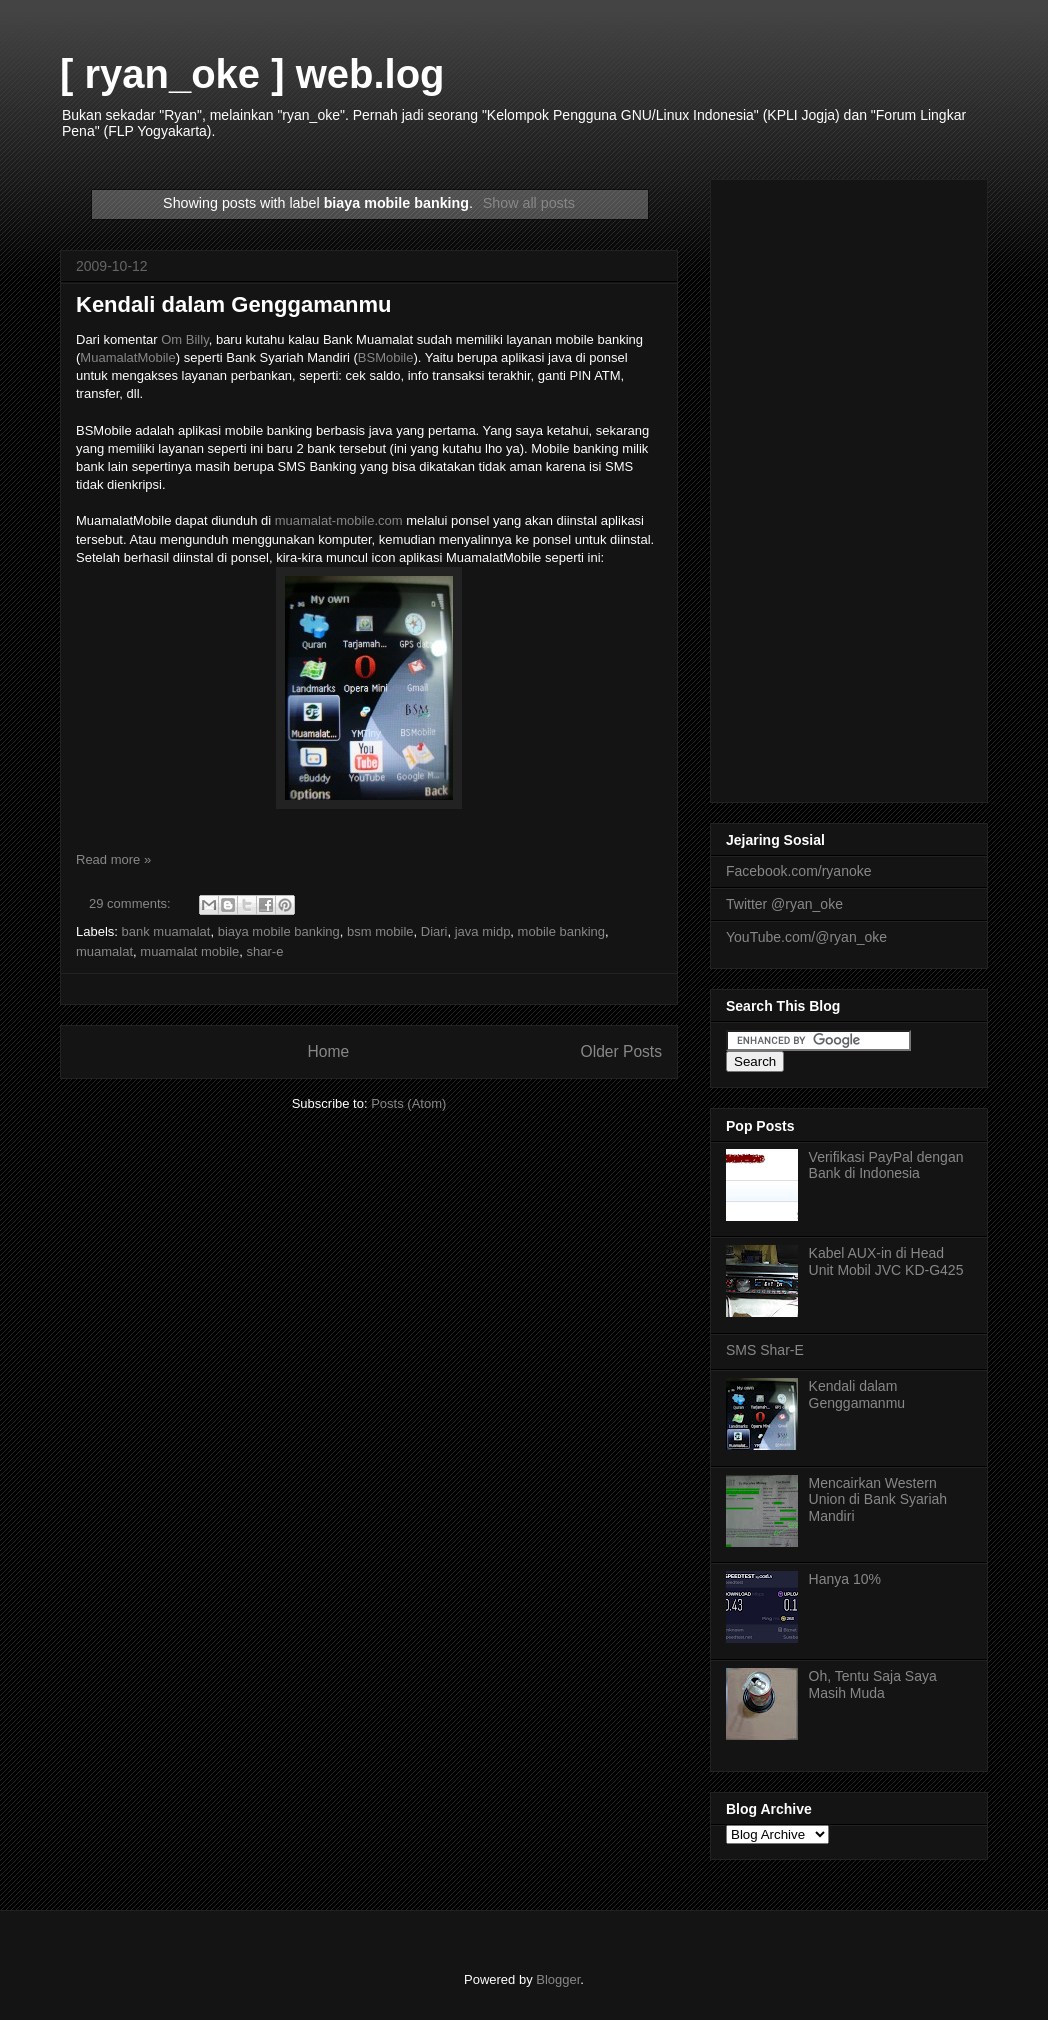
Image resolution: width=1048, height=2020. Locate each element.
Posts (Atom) (408, 1103)
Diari (434, 931)
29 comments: (131, 903)
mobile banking (561, 931)
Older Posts (621, 1051)
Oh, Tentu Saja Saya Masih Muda (873, 1684)
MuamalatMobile (127, 357)
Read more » (113, 859)
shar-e (265, 951)
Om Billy (184, 339)
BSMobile (386, 357)
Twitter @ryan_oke (784, 904)
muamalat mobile (189, 951)
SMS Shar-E (765, 1350)
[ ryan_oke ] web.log (252, 74)
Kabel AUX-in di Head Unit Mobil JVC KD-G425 (886, 1261)
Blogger (558, 1979)
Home (328, 1051)
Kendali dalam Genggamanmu (233, 304)
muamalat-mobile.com (341, 520)
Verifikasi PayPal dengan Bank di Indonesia (886, 1165)
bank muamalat (166, 931)
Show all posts (529, 203)
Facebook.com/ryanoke (799, 871)
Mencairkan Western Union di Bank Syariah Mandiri (878, 1500)
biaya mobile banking (279, 931)
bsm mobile (380, 931)
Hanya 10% (845, 1579)
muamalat (104, 951)
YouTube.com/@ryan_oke (806, 937)
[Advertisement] (849, 487)
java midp (483, 931)
